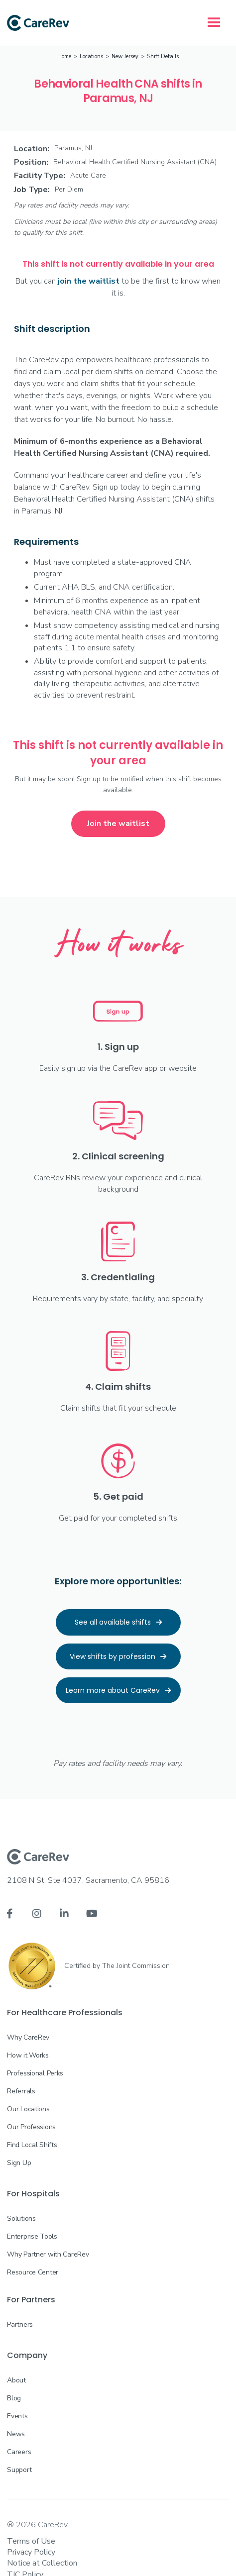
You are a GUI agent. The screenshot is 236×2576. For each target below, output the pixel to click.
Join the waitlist (118, 823)
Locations (91, 56)
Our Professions (31, 2127)
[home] (38, 23)
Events (17, 2416)
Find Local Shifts (32, 2145)
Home (64, 56)
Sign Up (19, 2162)
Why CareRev (28, 2037)
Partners (20, 2324)
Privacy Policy (31, 2552)
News (16, 2434)
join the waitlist (88, 281)
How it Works (28, 2055)
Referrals (21, 2091)
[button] (214, 23)
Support (19, 2469)
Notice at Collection (42, 2563)
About (16, 2380)
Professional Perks (35, 2073)
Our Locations (28, 2109)
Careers (19, 2452)
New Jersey (125, 56)
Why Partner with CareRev (48, 2254)
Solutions (21, 2218)
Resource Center (32, 2272)
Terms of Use (31, 2541)
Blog (14, 2398)
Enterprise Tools (32, 2236)
